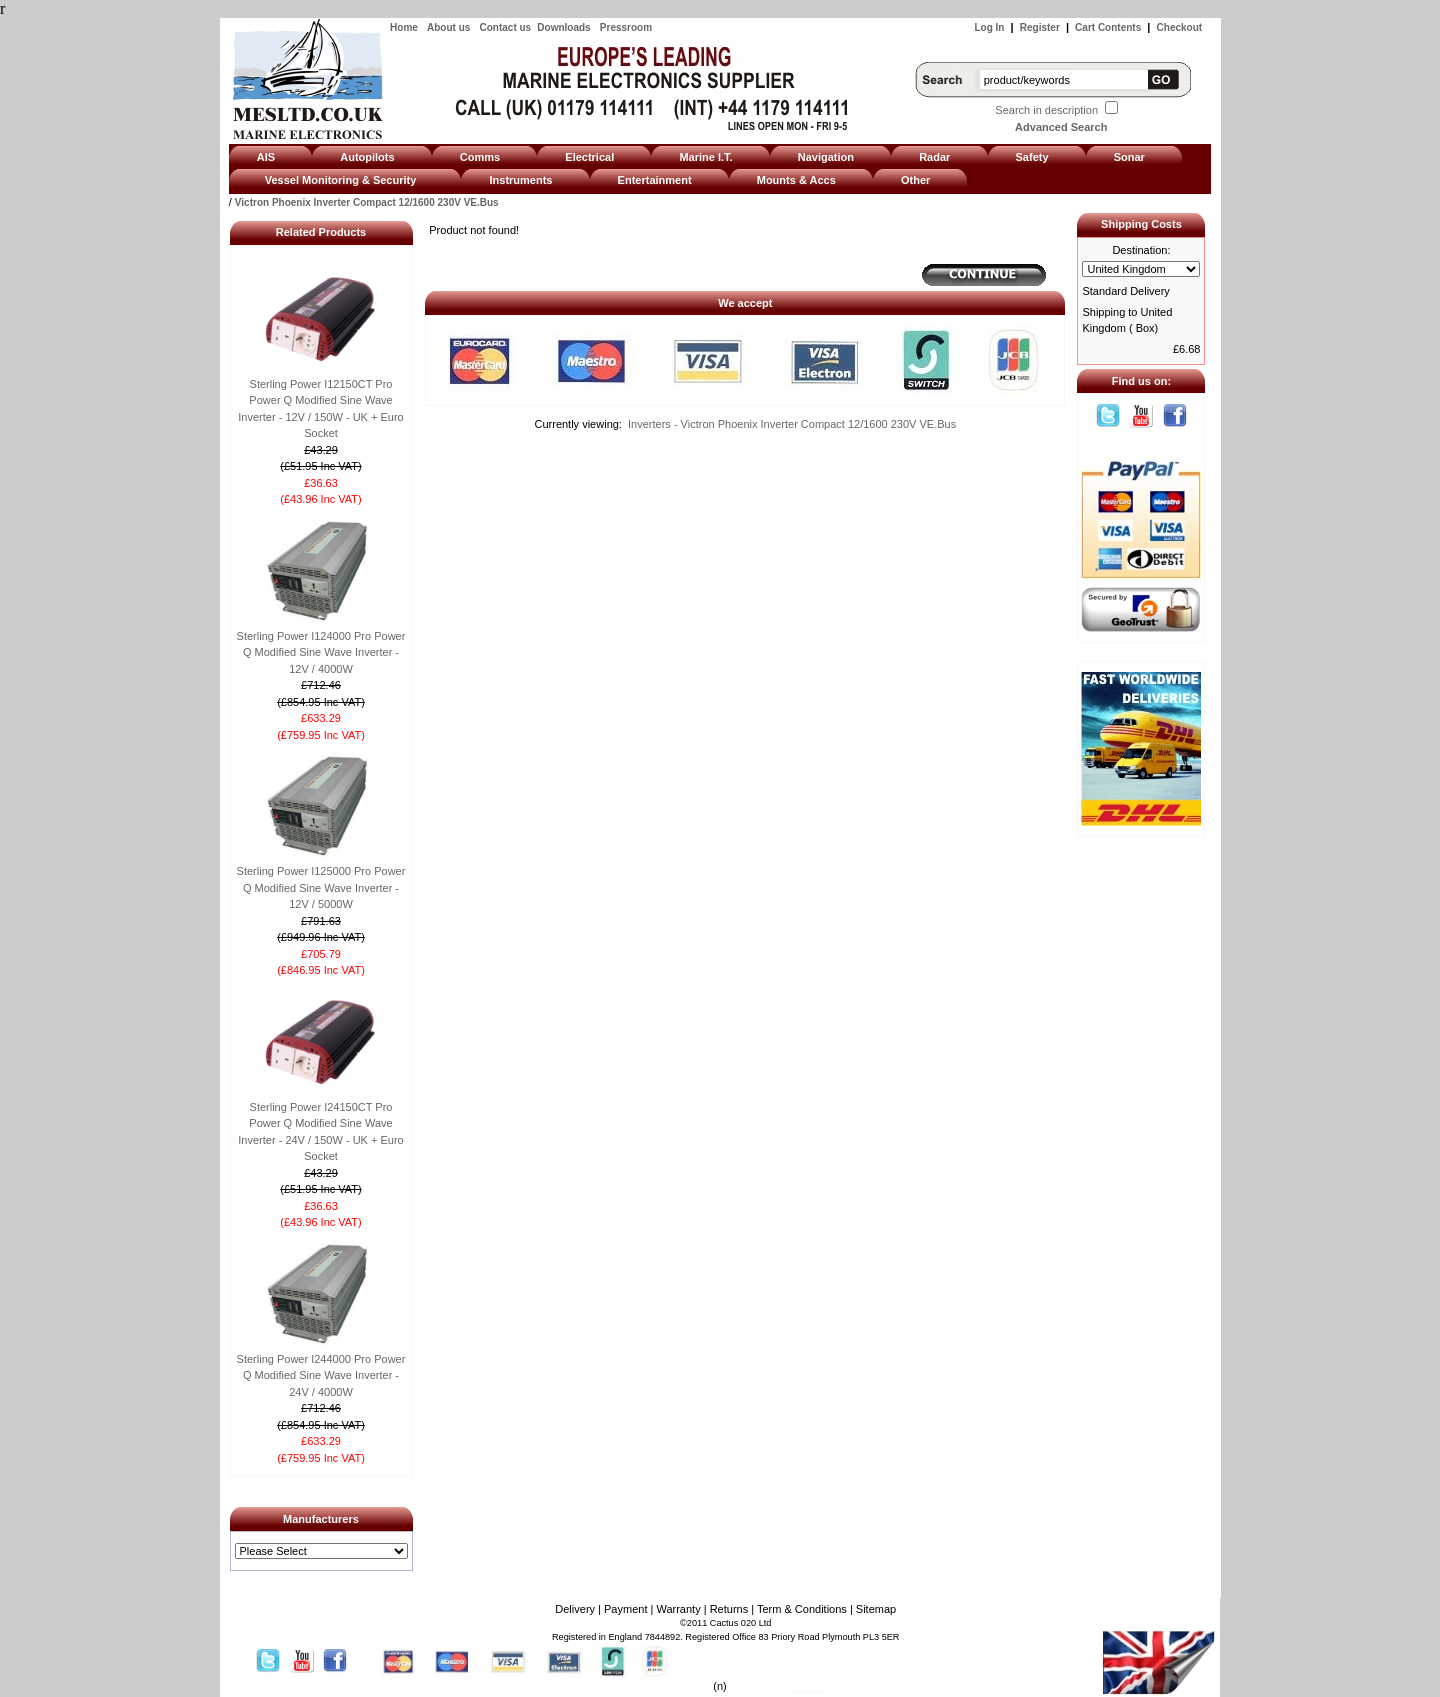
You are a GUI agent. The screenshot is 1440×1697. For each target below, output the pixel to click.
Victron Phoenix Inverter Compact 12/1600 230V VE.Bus (367, 202)
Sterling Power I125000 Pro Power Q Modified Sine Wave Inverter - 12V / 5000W (321, 887)
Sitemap (876, 1609)
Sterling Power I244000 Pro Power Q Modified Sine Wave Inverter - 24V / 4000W (321, 1375)
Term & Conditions (802, 1609)
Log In (989, 27)
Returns (729, 1609)
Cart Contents (1108, 27)
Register (1040, 27)
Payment (625, 1609)
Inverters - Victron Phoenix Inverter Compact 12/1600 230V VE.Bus (792, 424)
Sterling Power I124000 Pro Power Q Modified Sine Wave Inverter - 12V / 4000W (321, 652)
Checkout (1180, 27)
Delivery (575, 1609)
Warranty (678, 1609)
